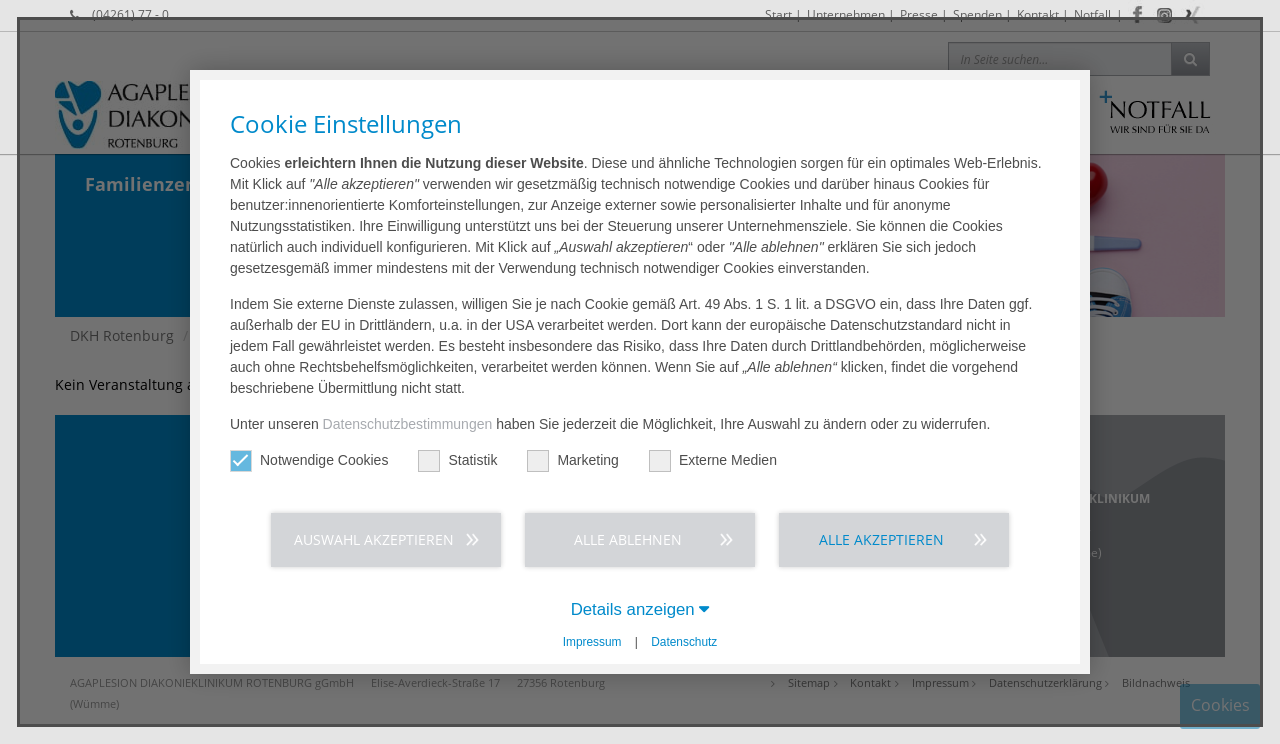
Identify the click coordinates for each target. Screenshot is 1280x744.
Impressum (592, 642)
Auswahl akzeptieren (374, 539)
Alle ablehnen (628, 539)
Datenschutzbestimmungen (408, 424)
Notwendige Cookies (309, 460)
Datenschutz (684, 642)
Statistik (457, 460)
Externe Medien (713, 460)
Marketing (572, 460)
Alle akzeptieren (881, 539)
